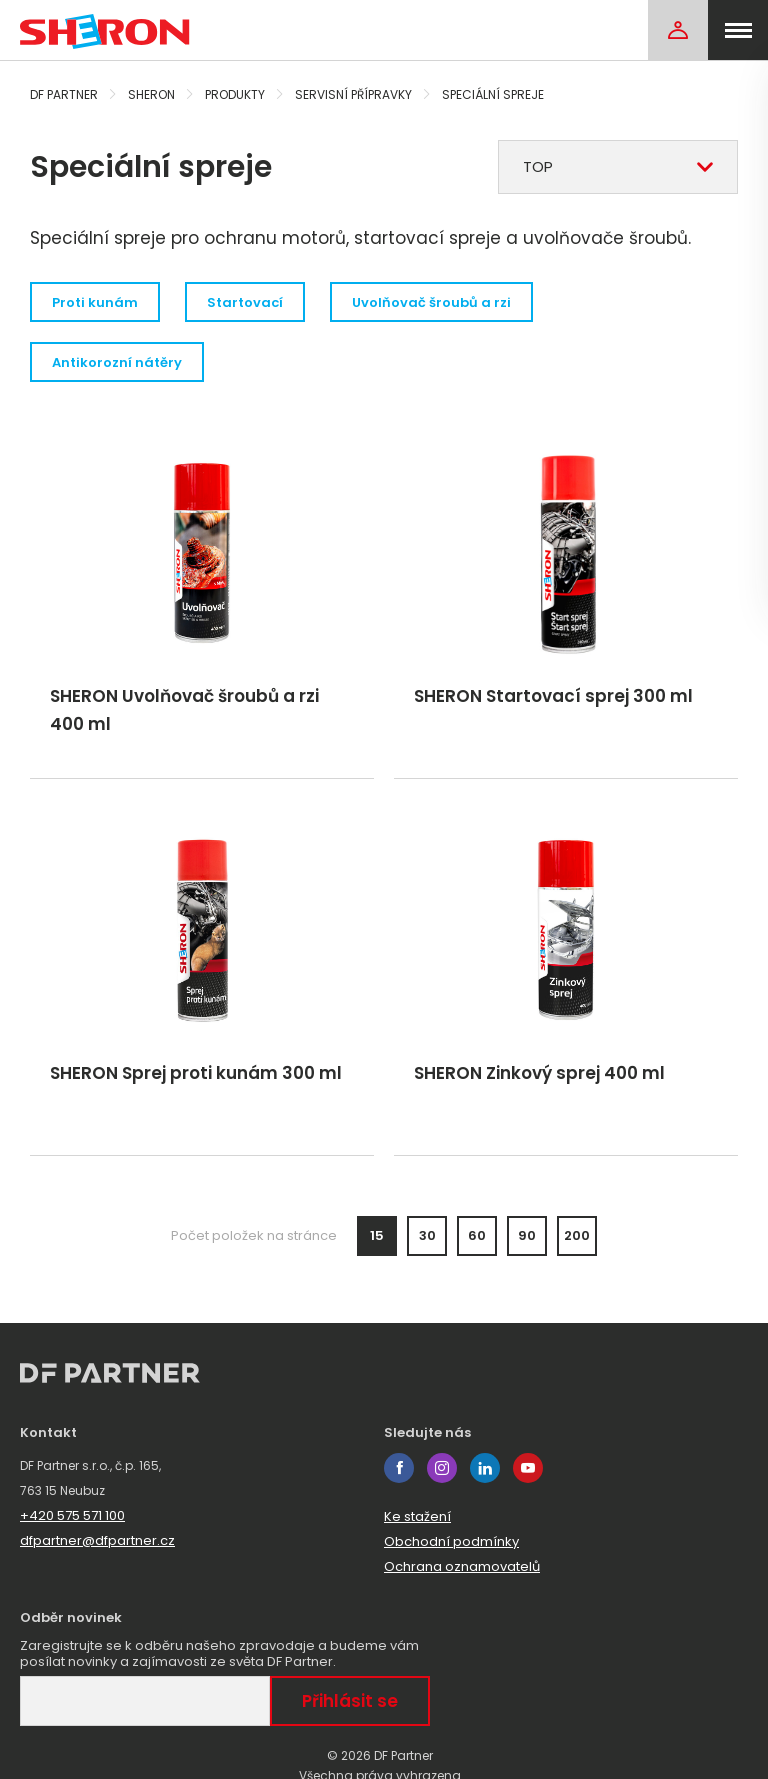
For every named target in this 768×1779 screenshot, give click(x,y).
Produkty (235, 94)
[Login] (678, 30)
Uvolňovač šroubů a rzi (431, 302)
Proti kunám (95, 302)
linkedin (485, 1468)
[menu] (738, 30)
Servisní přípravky (353, 94)
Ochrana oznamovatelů (462, 1566)
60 (477, 1235)
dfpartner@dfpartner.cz (97, 1540)
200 (577, 1235)
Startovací (245, 302)
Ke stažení (417, 1516)
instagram (442, 1468)
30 (427, 1235)
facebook (399, 1468)
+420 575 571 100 (72, 1515)
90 (527, 1235)
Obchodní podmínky (451, 1541)
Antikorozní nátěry (117, 362)
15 (377, 1235)
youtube (528, 1468)
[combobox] (618, 167)
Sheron (151, 94)
